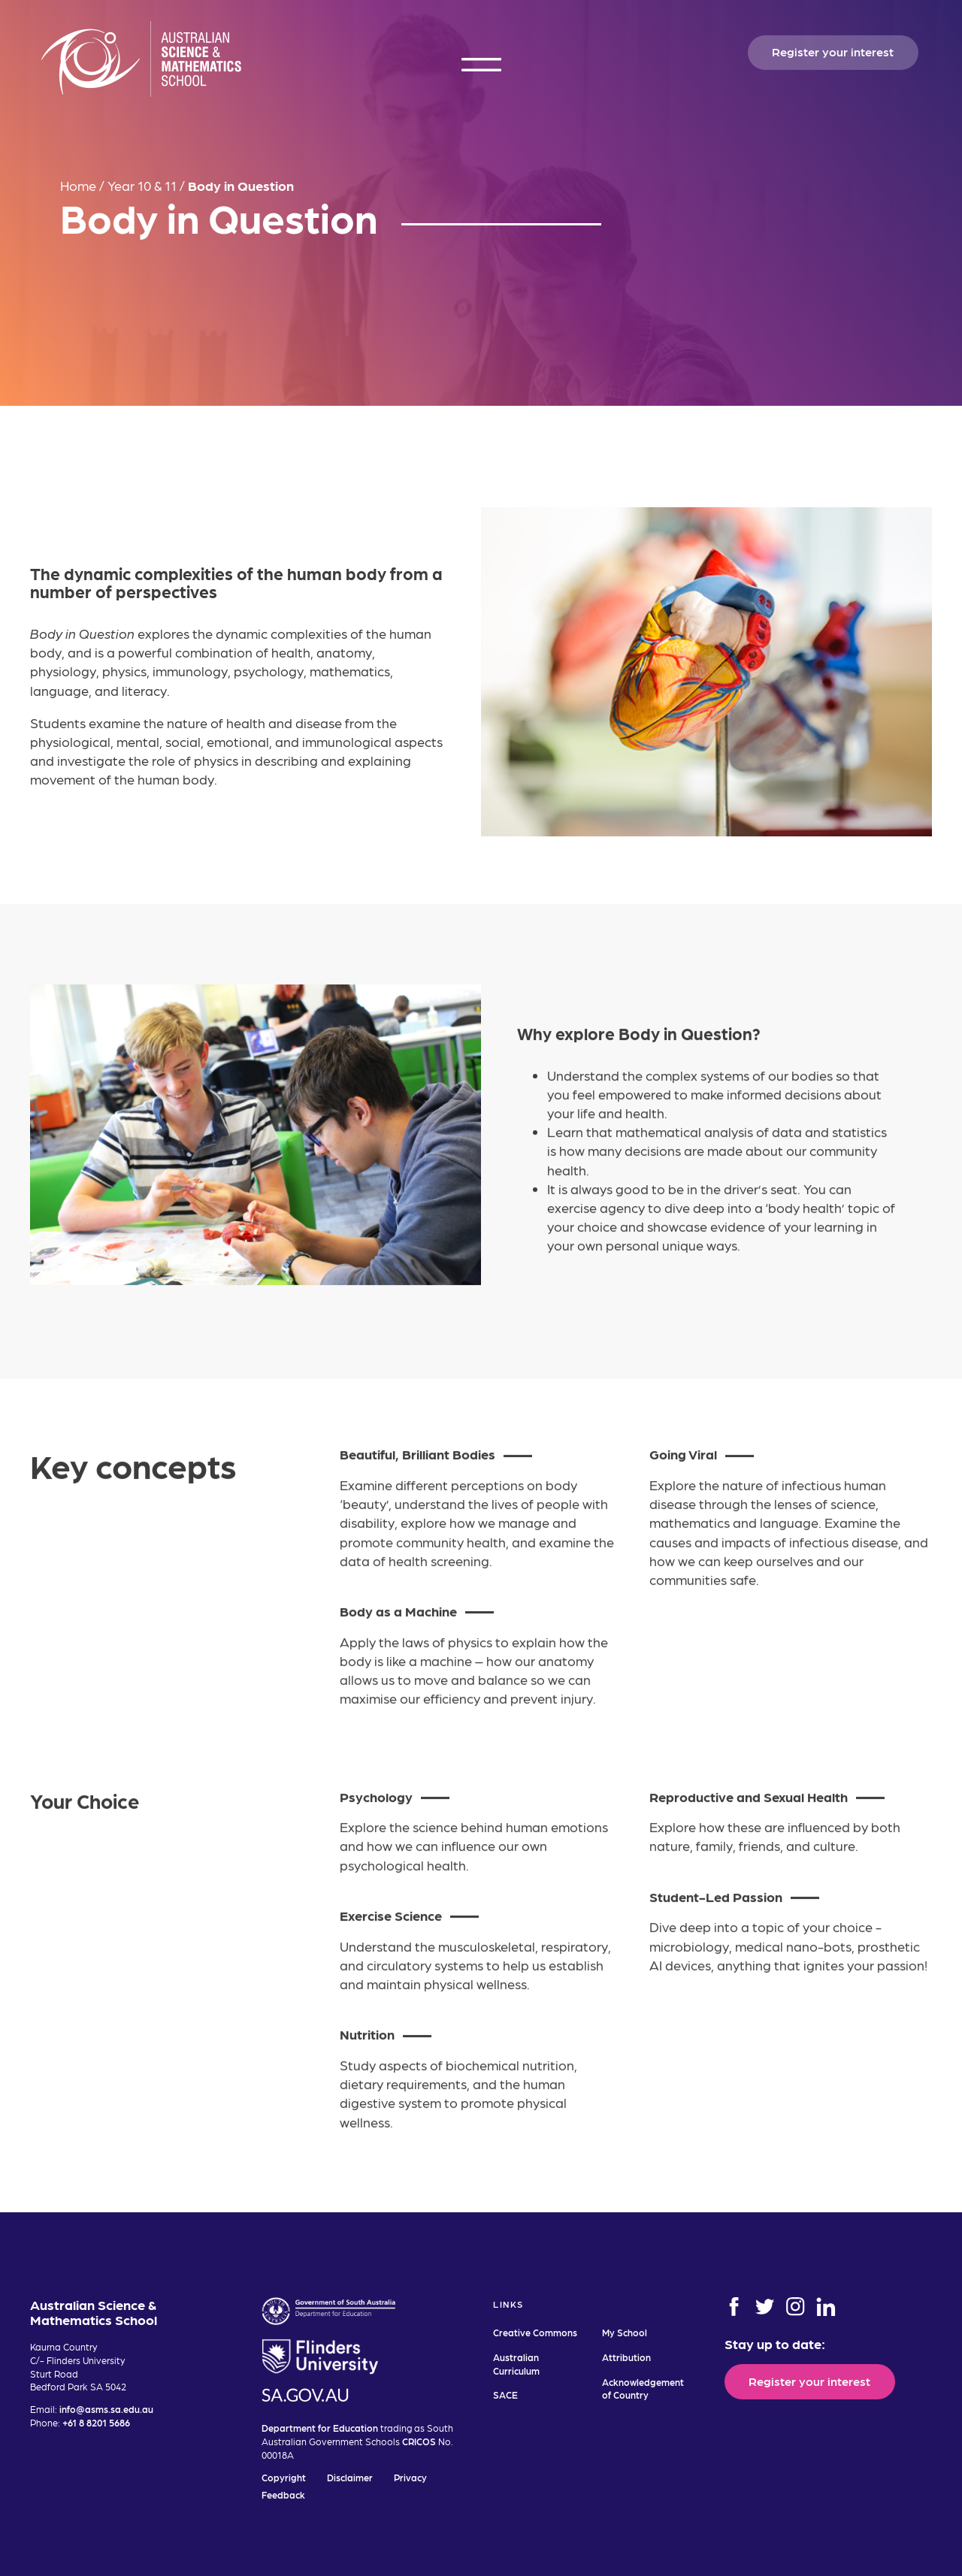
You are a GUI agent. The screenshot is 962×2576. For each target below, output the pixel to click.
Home (78, 185)
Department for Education (320, 2427)
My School (624, 2332)
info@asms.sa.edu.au (106, 2408)
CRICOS (419, 2441)
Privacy (410, 2477)
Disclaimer (350, 2477)
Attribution (626, 2357)
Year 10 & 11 (142, 185)
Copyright (284, 2477)
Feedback (283, 2494)
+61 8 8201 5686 (96, 2422)
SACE (505, 2394)
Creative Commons (535, 2332)
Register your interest (833, 51)
